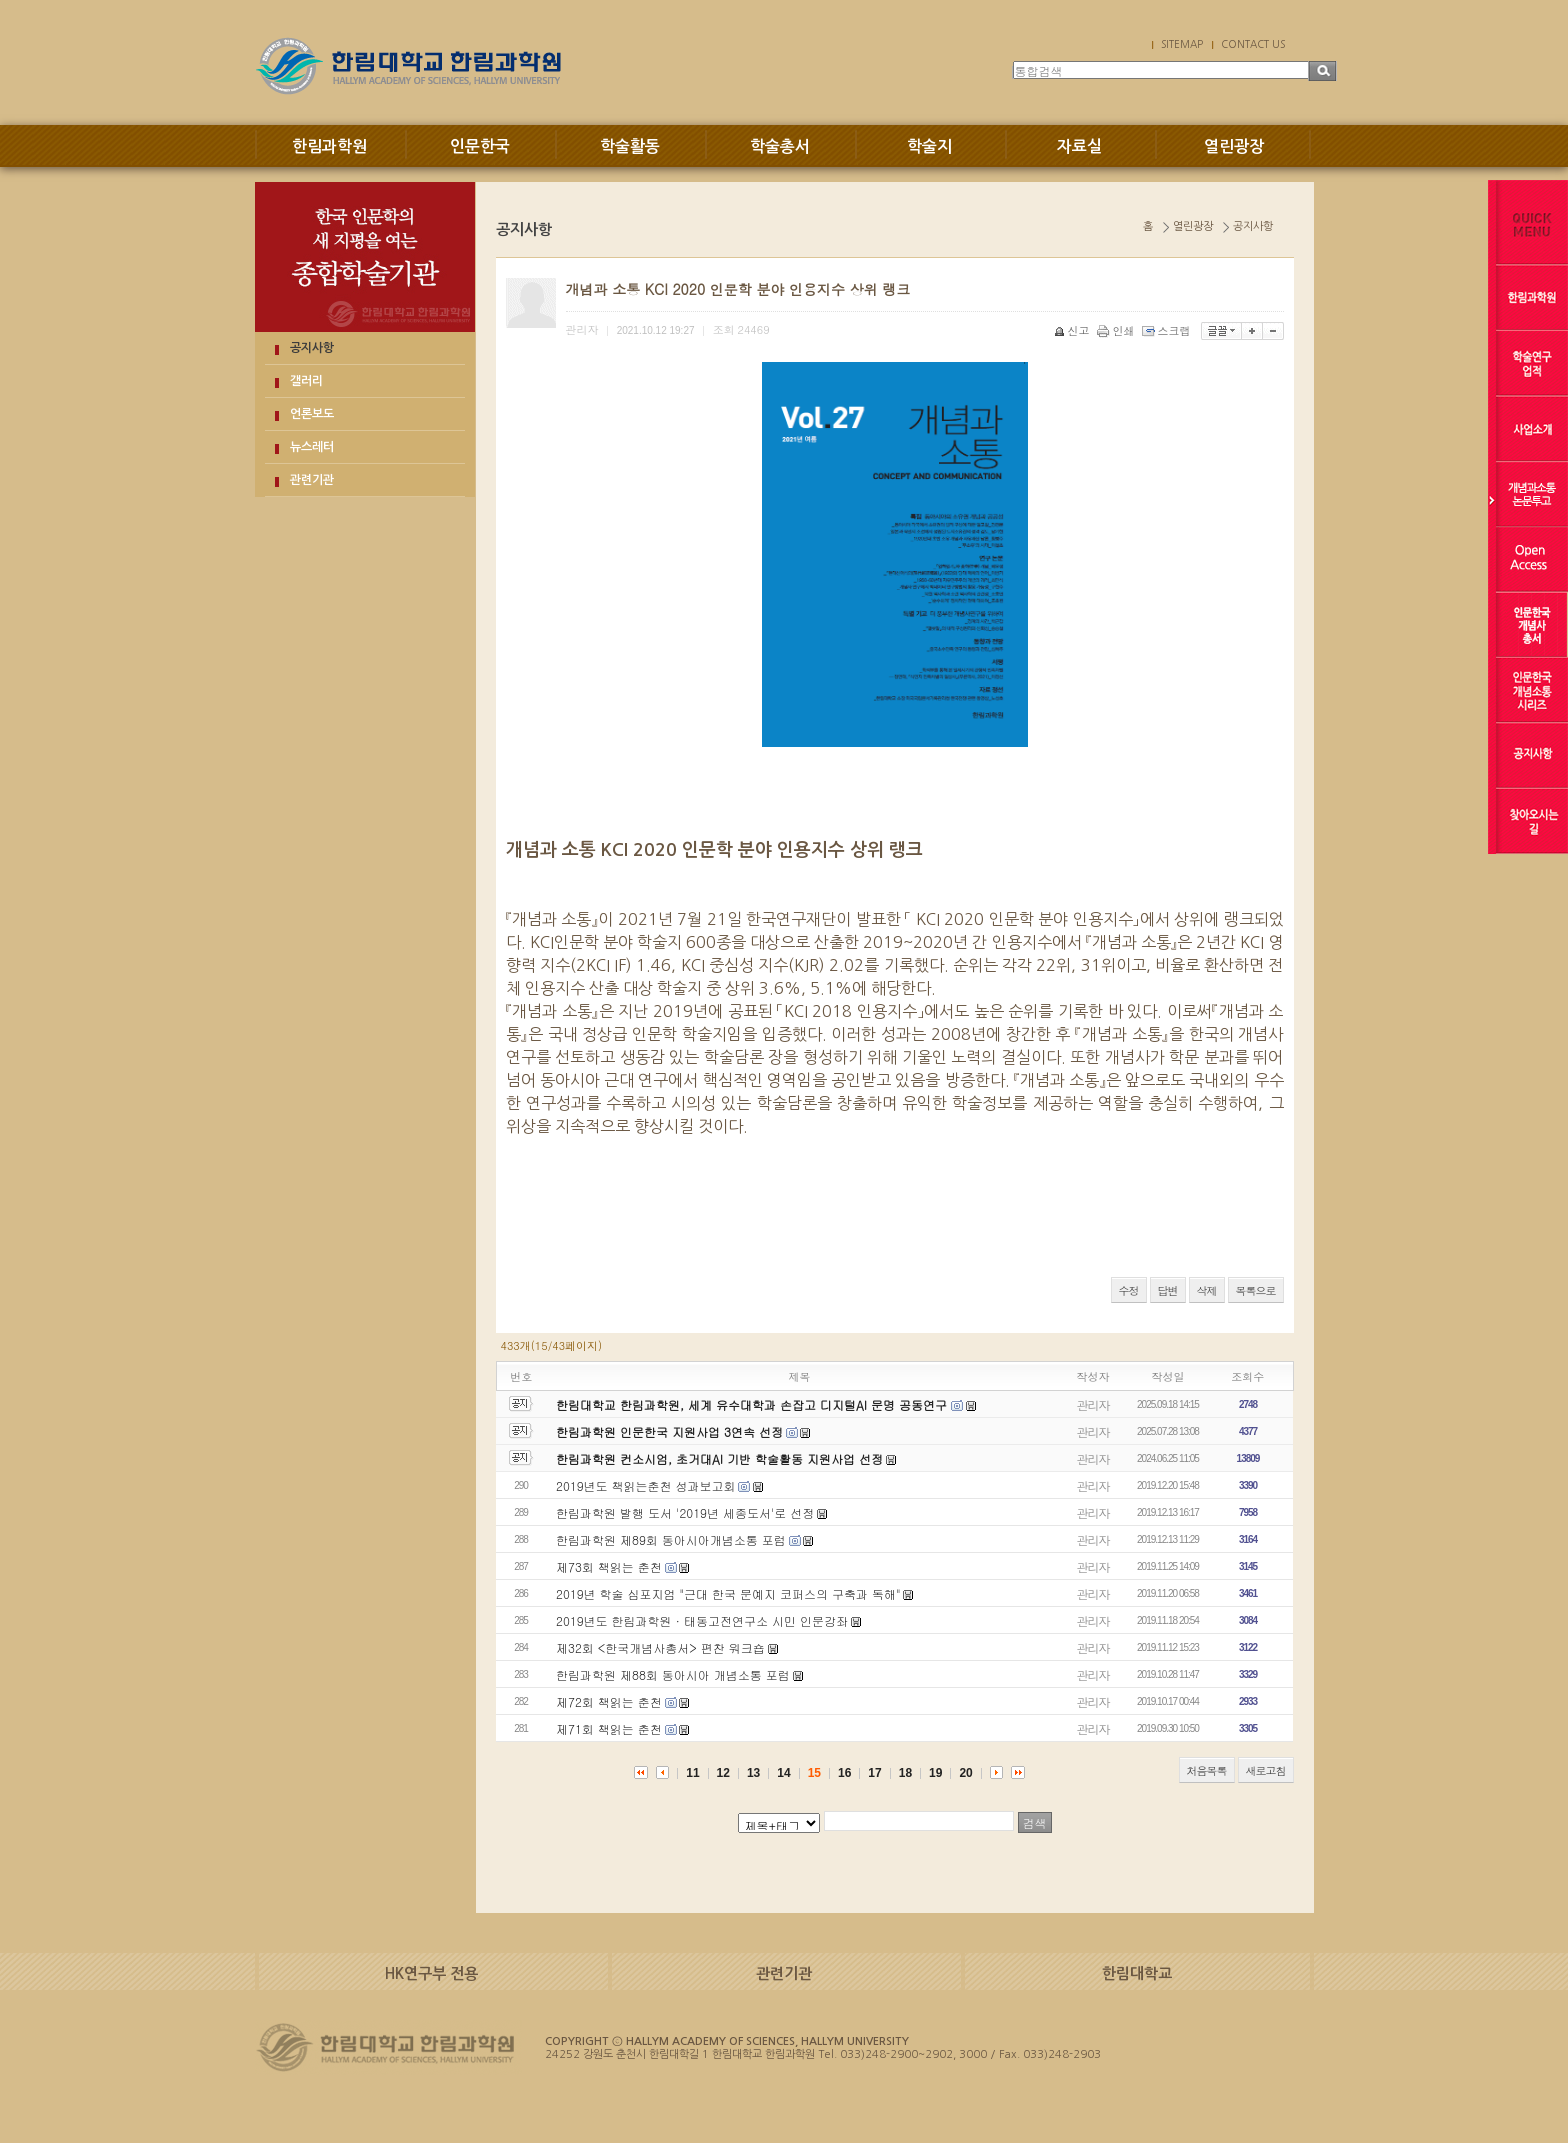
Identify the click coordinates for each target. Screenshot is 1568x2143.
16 (844, 1773)
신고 (1073, 330)
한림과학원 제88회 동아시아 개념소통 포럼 (673, 1674)
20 (965, 1773)
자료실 (1079, 146)
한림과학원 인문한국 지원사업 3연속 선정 (669, 1431)
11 (692, 1773)
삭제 (1207, 1290)
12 (723, 1773)
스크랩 (1168, 330)
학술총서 (780, 146)
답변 (1168, 1290)
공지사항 (312, 348)
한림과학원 (329, 146)
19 (935, 1773)
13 (753, 1773)
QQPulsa (540, 1259)
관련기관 (312, 480)
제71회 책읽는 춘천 (609, 1728)
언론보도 (312, 414)
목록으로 (1256, 1290)
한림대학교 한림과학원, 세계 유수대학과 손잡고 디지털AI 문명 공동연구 (753, 1404)
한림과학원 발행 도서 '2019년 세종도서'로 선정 (685, 1512)
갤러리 (306, 381)
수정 (1129, 1290)
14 (783, 1773)
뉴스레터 (312, 447)
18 (905, 1773)
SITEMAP (1182, 44)
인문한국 (480, 146)
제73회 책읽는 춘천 (609, 1566)
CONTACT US (1253, 44)
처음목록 (1207, 1770)
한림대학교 (1137, 1973)
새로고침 (1266, 1770)
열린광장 (1234, 146)
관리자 (1093, 1404)
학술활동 (630, 146)
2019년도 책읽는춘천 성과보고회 (646, 1485)
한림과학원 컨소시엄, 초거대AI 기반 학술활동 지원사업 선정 (719, 1458)
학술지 (929, 146)
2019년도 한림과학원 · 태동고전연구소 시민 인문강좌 (702, 1620)
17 (874, 1773)
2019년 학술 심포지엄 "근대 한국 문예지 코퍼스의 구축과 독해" (728, 1593)
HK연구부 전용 (431, 1973)
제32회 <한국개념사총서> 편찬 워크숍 (660, 1647)
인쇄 (1117, 330)
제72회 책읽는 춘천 (609, 1701)
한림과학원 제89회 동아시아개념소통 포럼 (671, 1539)
